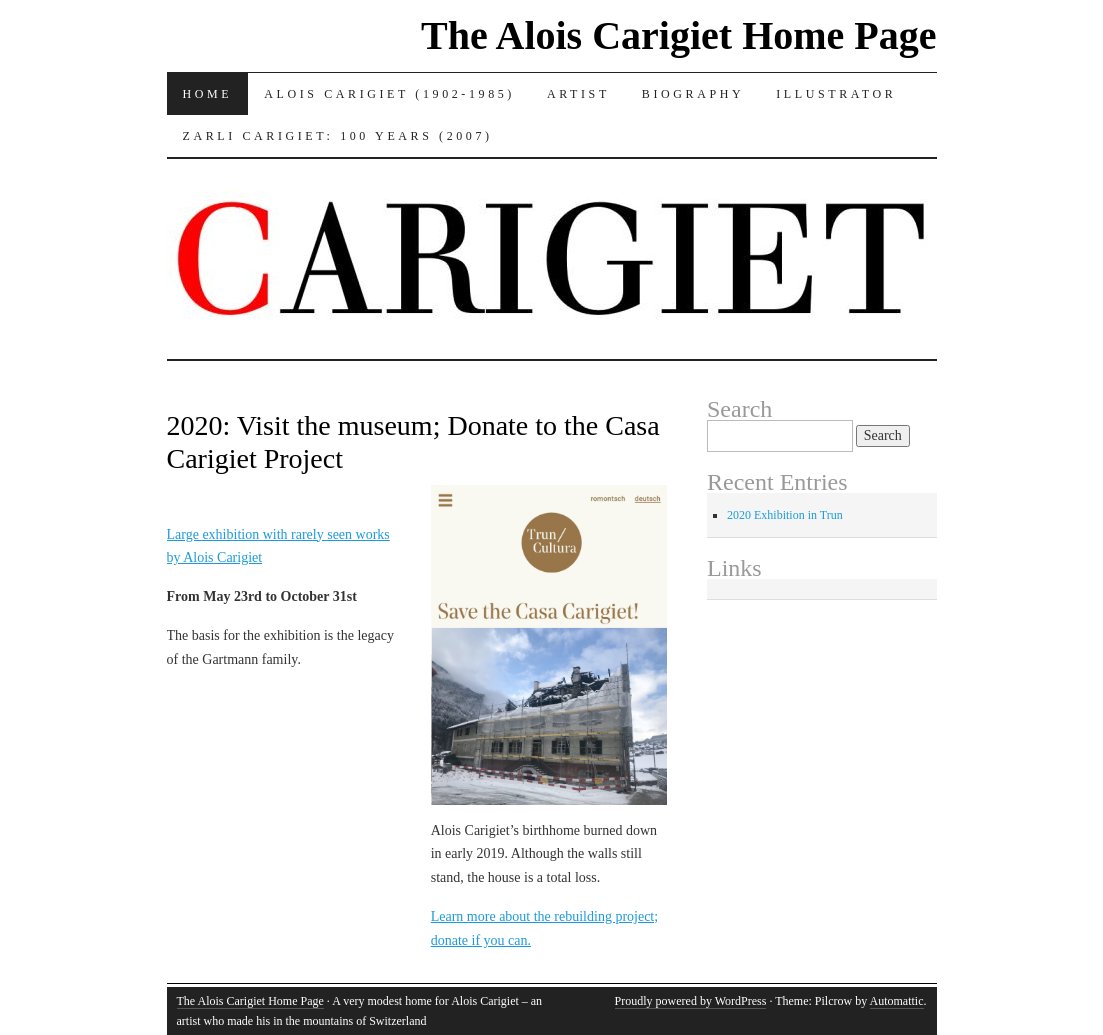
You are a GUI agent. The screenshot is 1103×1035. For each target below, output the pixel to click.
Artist (578, 94)
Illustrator (836, 94)
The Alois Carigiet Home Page (678, 35)
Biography (693, 94)
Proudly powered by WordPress (691, 1001)
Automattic (897, 1001)
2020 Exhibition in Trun (785, 515)
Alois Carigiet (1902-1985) (389, 94)
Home (208, 94)
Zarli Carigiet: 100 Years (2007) (338, 136)
